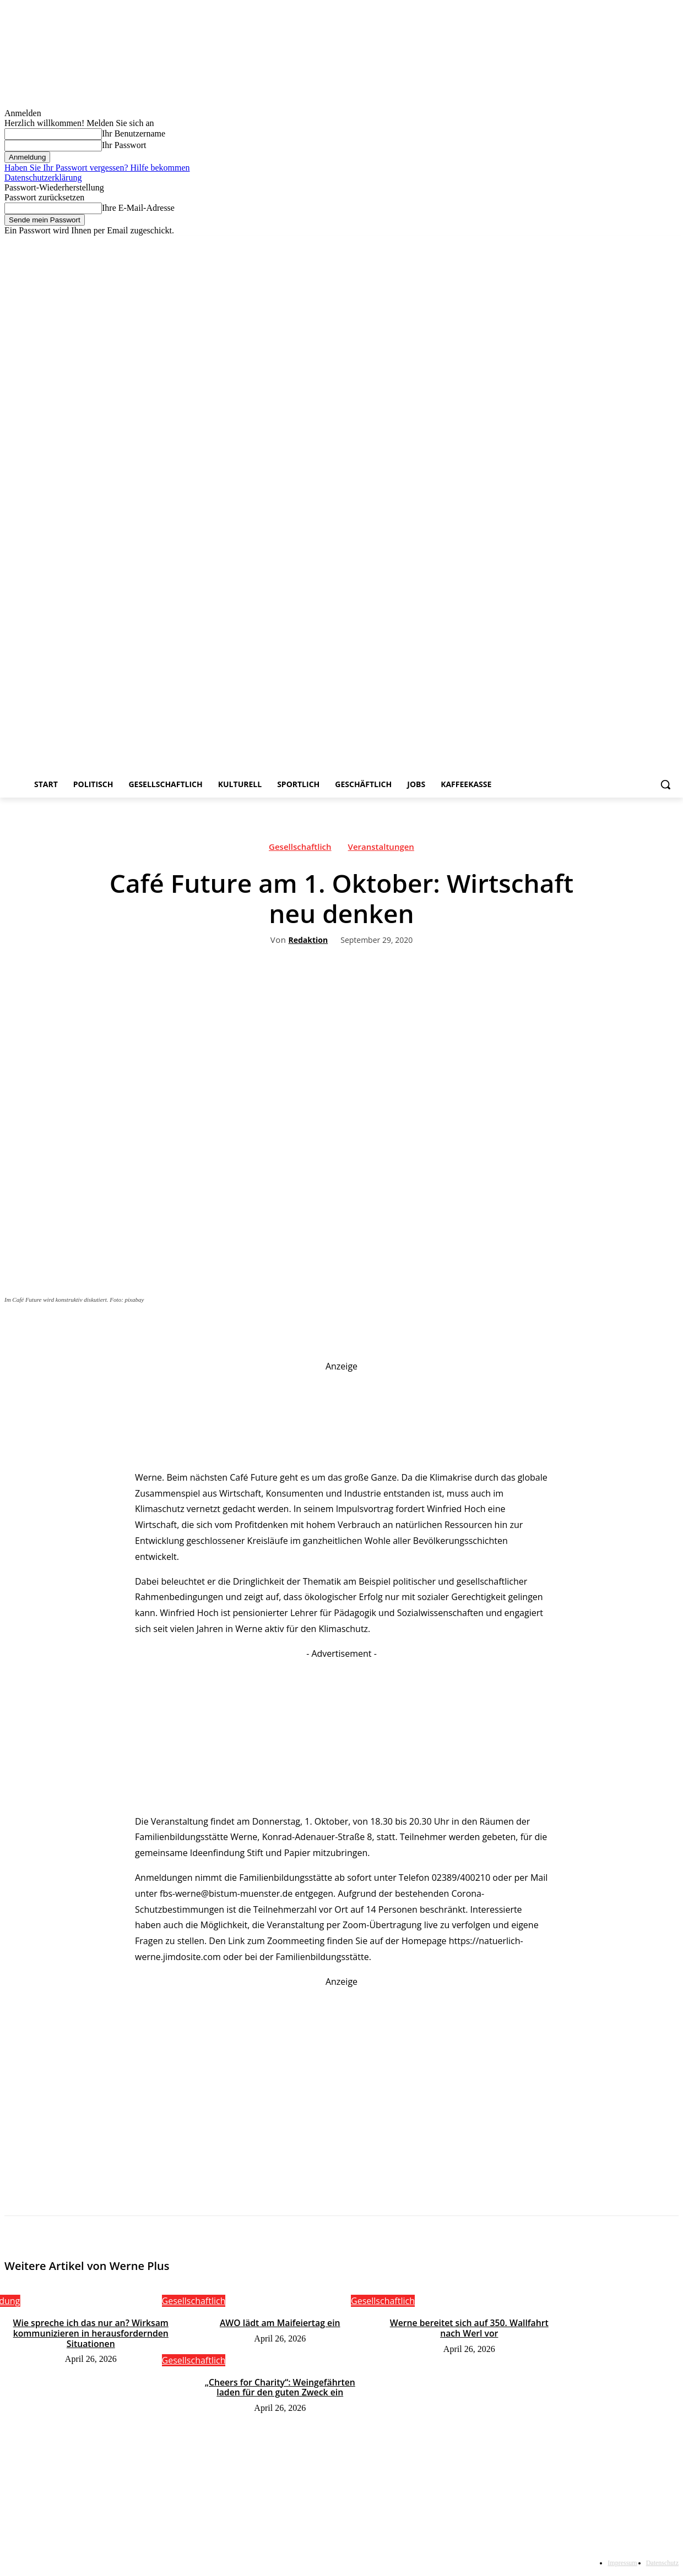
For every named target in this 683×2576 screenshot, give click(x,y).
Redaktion (308, 940)
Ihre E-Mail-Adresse (138, 207)
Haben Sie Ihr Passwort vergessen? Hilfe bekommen (97, 167)
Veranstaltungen (381, 849)
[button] (665, 784)
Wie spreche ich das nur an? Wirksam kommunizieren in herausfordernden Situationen (91, 2332)
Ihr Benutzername (133, 133)
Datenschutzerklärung (43, 177)
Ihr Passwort (124, 145)
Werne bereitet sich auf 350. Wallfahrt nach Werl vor (469, 2327)
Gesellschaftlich (300, 849)
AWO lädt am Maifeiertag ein (280, 2322)
